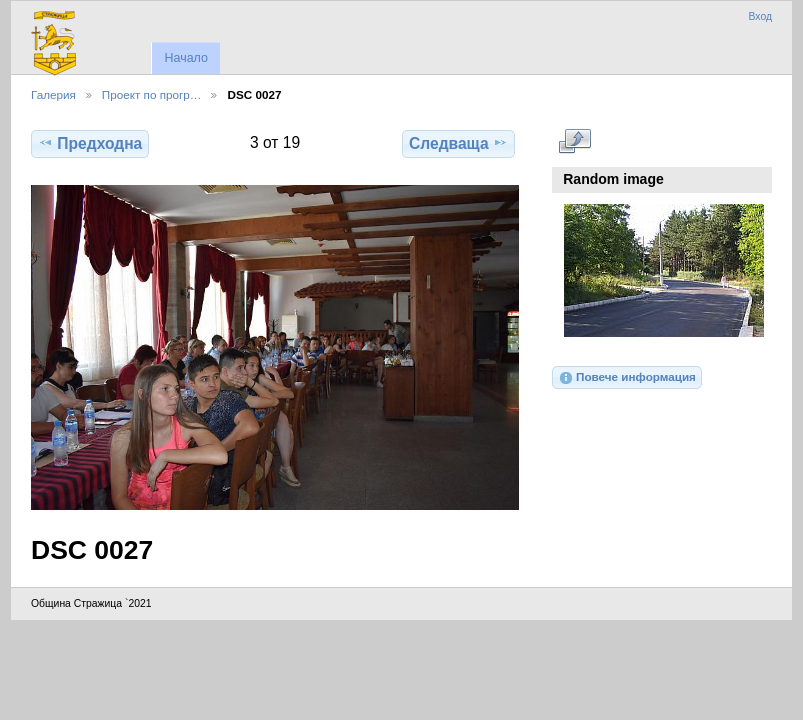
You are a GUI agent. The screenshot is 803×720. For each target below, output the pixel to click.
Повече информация (627, 378)
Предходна (90, 143)
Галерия (53, 94)
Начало (185, 58)
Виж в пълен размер (574, 141)
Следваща (458, 143)
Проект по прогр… (152, 94)
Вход (760, 16)
